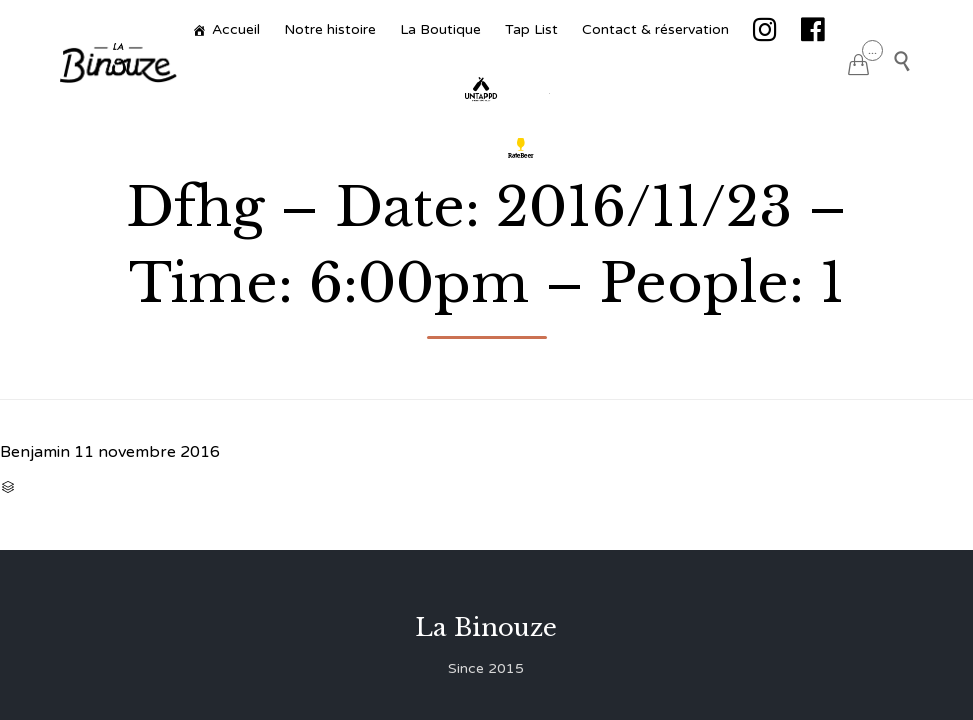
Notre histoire (330, 29)
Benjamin (35, 452)
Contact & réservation (655, 29)
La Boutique (440, 29)
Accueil (236, 29)
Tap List (531, 29)
